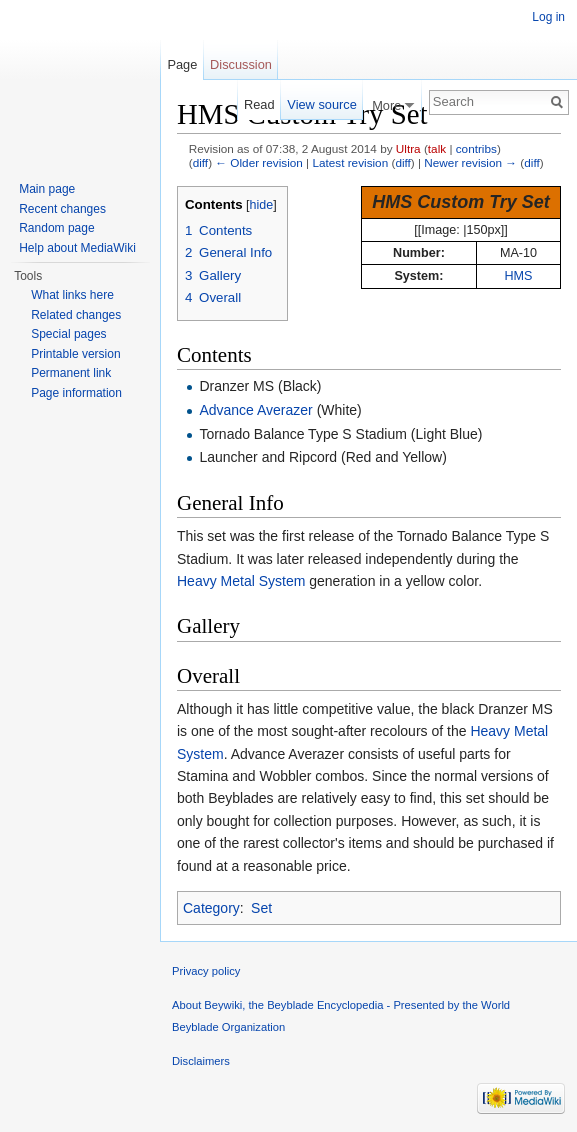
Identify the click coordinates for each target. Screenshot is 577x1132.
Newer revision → (470, 162)
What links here (72, 295)
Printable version (75, 354)
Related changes (76, 315)
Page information (76, 393)
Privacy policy (206, 971)
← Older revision (259, 162)
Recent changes (62, 209)
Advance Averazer (255, 410)
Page (182, 64)
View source (321, 104)
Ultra (408, 148)
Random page (56, 228)
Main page (47, 189)
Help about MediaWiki (77, 248)
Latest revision (350, 162)
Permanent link (71, 373)
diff (200, 162)
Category (211, 908)
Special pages (68, 334)
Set (261, 908)
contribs (476, 148)
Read (259, 104)
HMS (518, 276)
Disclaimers (201, 1061)
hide (262, 205)
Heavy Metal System (241, 581)
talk (437, 148)
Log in (548, 17)
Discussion (241, 64)
